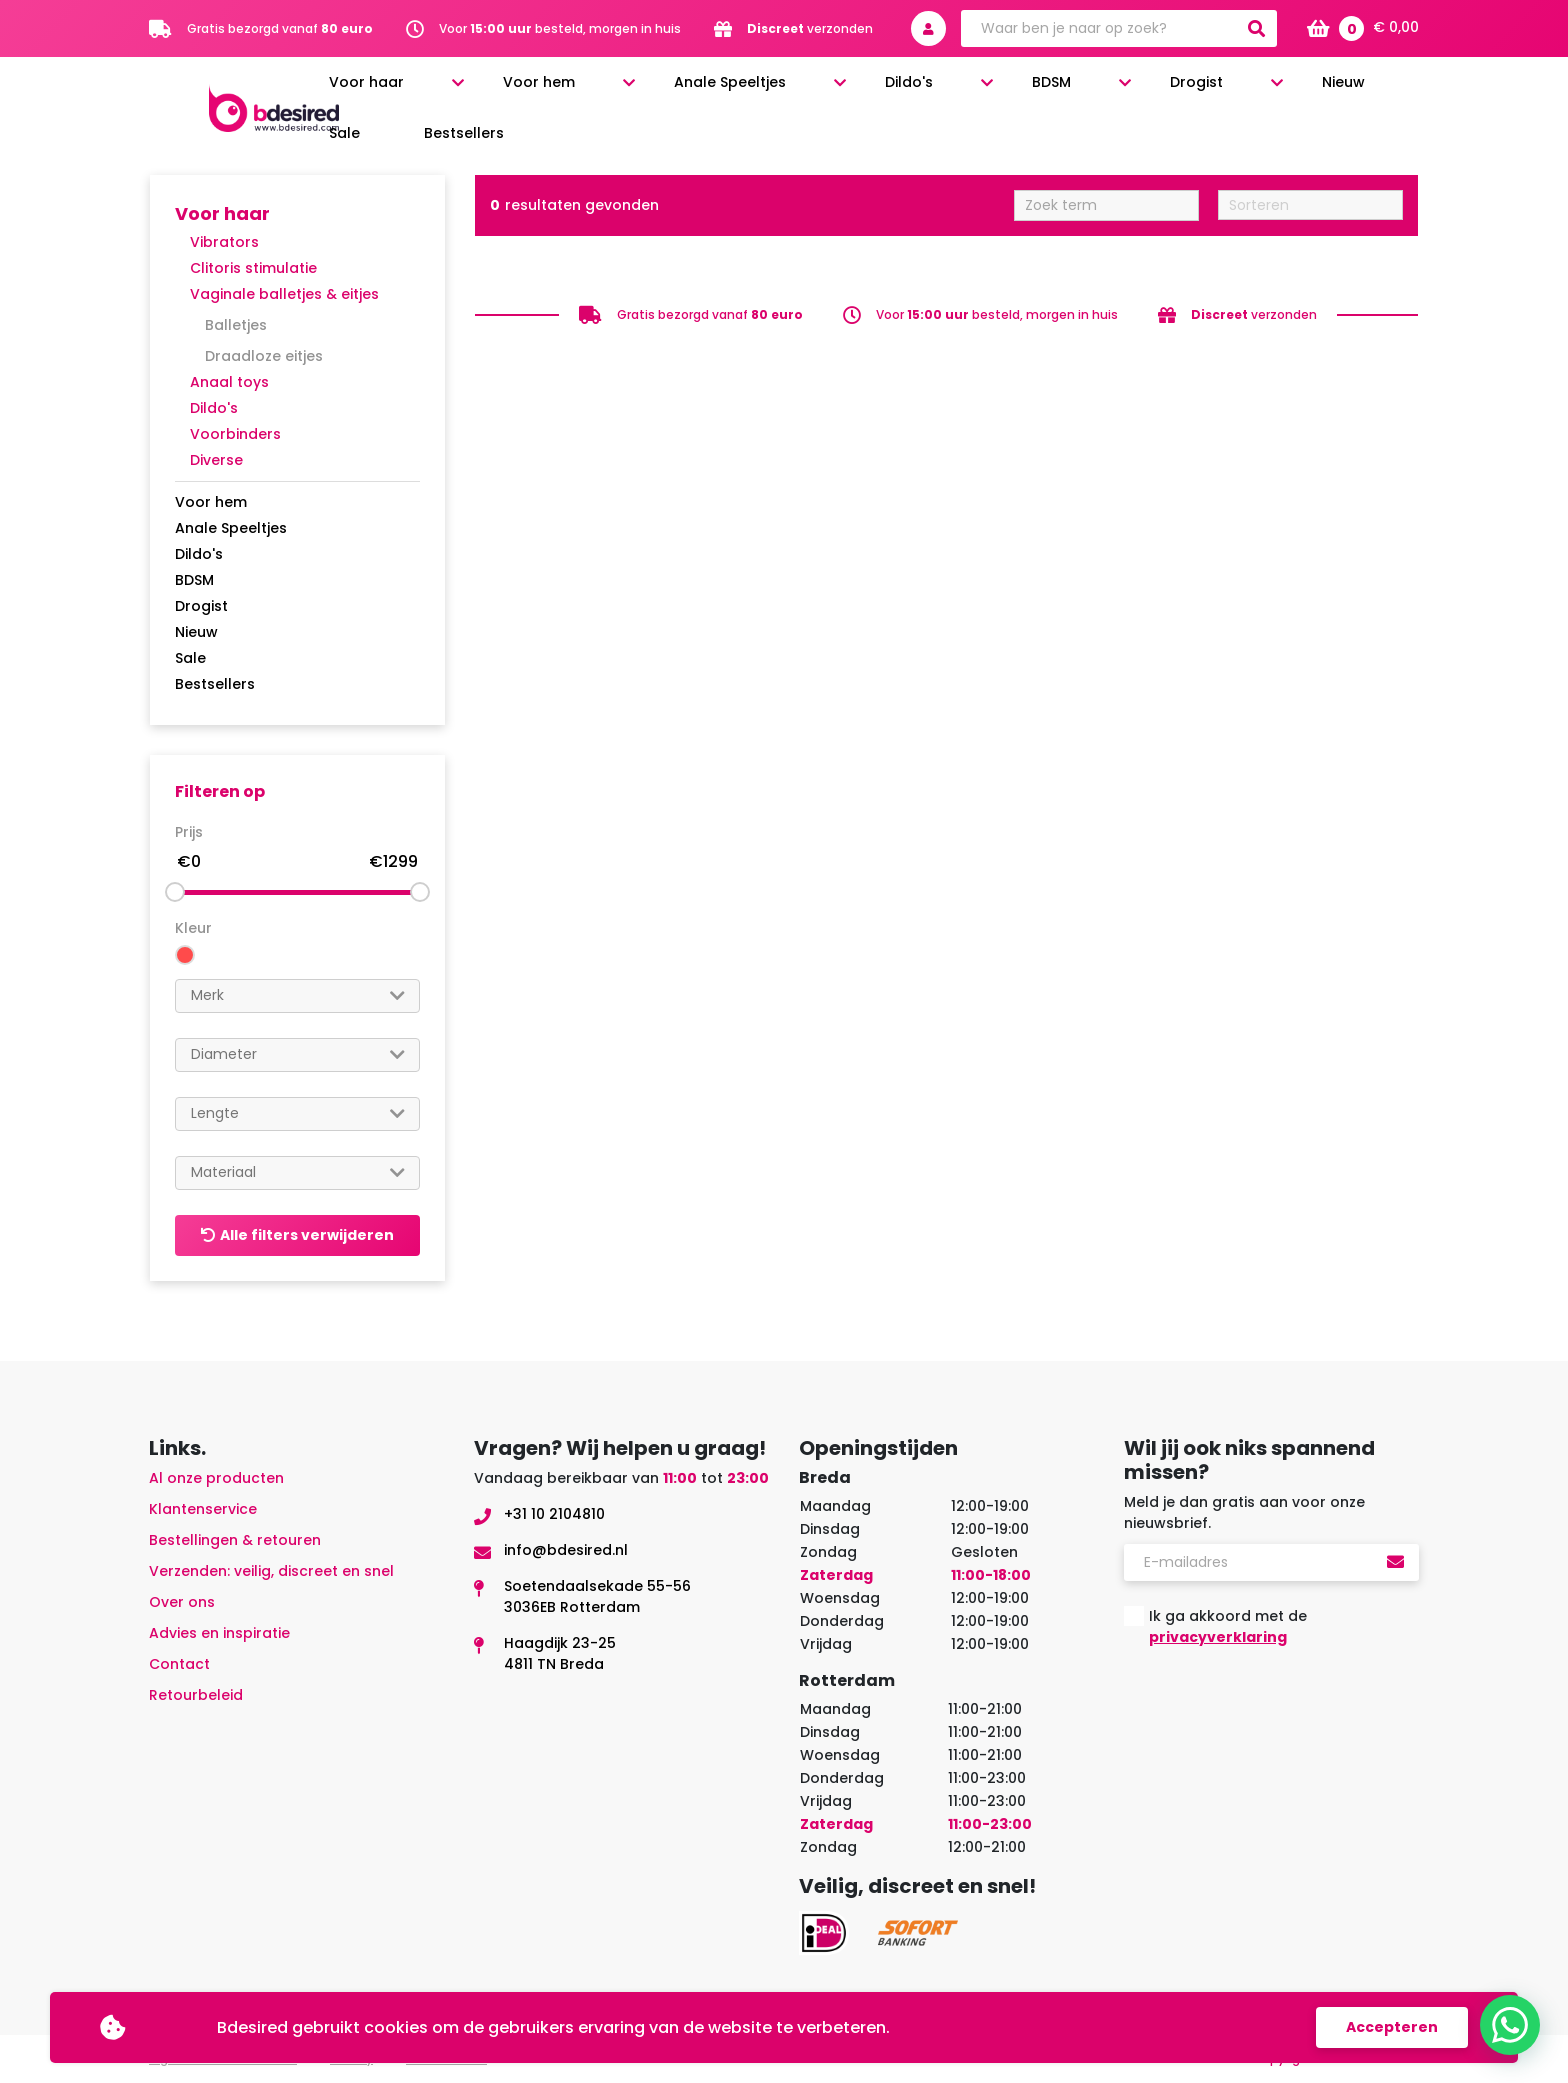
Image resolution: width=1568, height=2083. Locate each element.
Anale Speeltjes (828, 92)
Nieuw (1238, 92)
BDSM (1048, 92)
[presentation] (1276, 1712)
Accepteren (1392, 2027)
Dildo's (957, 92)
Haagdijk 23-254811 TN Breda (560, 1653)
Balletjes (236, 325)
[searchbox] (297, 995)
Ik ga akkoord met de (1228, 1626)
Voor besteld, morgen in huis (560, 28)
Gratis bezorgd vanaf (280, 28)
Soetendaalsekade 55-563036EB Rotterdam (597, 1596)
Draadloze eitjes (264, 356)
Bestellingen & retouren (235, 1540)
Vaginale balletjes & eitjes (284, 294)
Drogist (1142, 92)
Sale (1302, 92)
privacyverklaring (1218, 1637)
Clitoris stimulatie (253, 268)
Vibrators (224, 242)
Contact (179, 1664)
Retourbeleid (196, 1695)
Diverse (216, 460)
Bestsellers (1386, 92)
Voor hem (687, 92)
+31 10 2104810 (554, 1514)
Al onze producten (216, 1478)
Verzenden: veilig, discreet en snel (271, 1571)
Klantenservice (203, 1509)
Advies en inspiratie (219, 1633)
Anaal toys (229, 382)
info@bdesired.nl (566, 1550)
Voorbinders (235, 434)
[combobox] (297, 996)
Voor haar (567, 92)
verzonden (810, 28)
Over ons (182, 1602)
